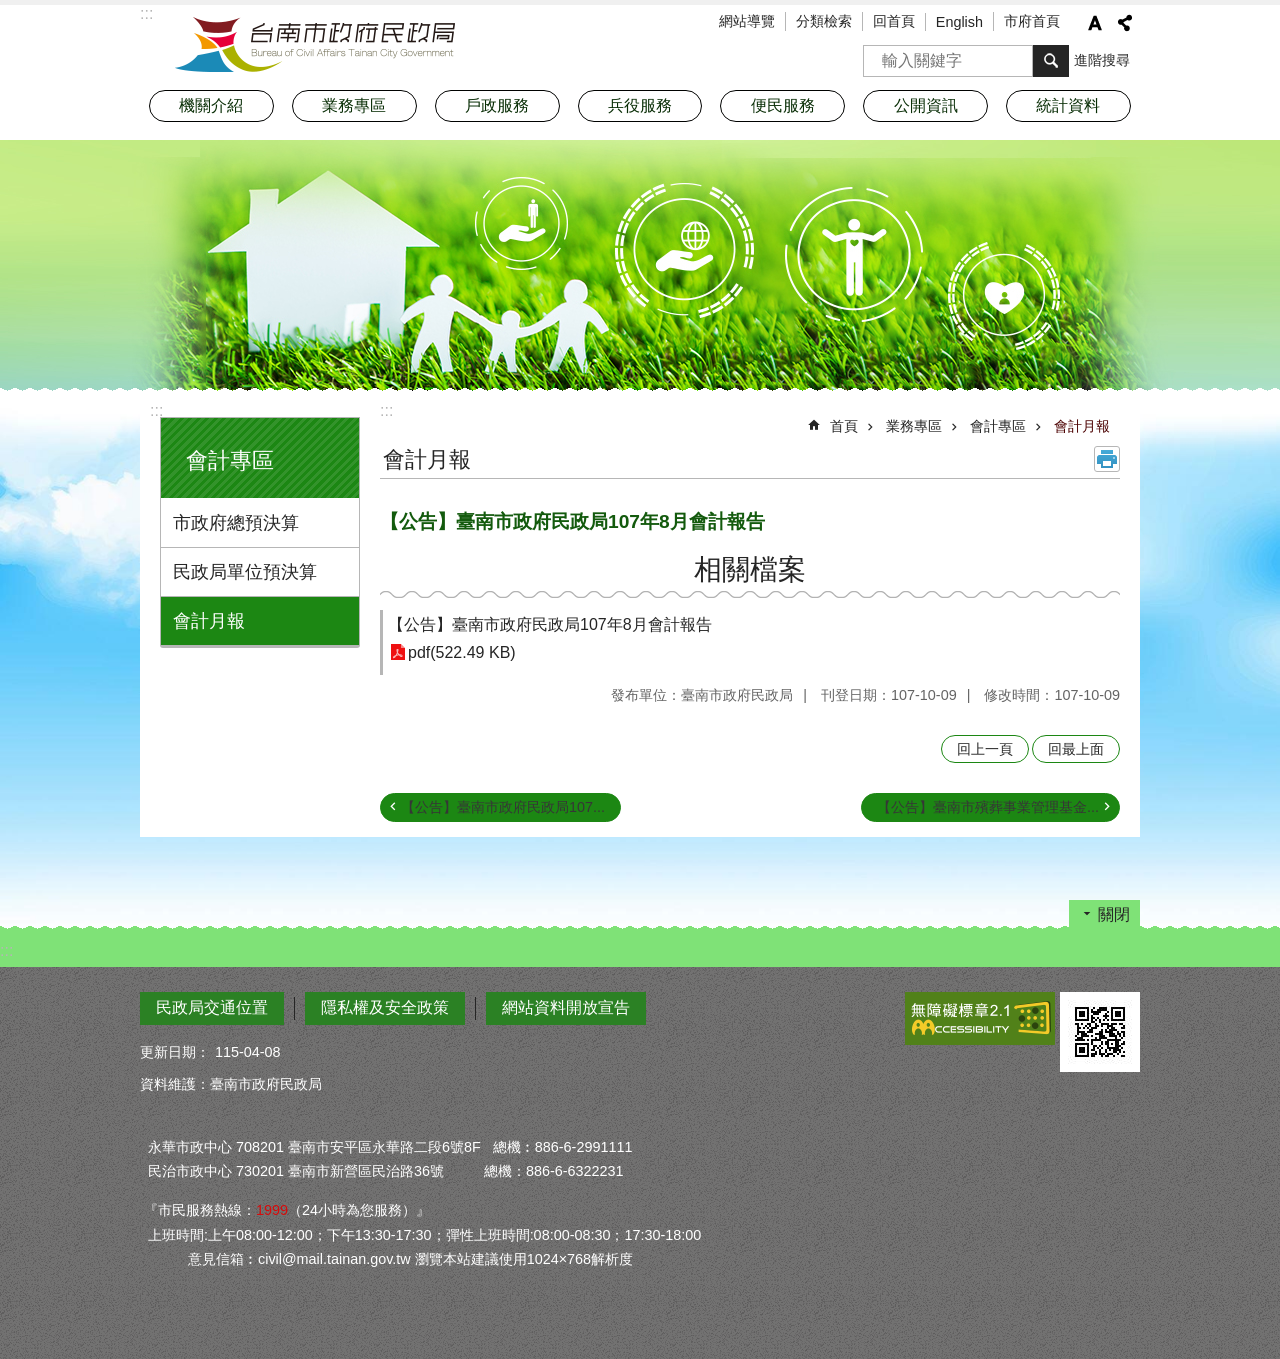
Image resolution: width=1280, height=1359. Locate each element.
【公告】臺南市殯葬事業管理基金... (988, 807)
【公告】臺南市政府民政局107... (503, 807)
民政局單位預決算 (245, 572)
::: (156, 410)
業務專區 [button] (354, 105)
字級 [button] (1095, 23)
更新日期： (175, 1052)
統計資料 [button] (1068, 105)
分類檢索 (824, 21)
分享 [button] (1125, 23)
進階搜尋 (1102, 60)
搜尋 (879, 54)
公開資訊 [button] (926, 105)
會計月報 (209, 621)
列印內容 (1107, 459)
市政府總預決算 (236, 523)
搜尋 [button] (1051, 61)
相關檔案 (750, 569)
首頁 (844, 426)
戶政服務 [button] (497, 105)
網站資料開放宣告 (566, 1007)
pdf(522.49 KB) (462, 652)
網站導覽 (747, 21)
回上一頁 (985, 749)
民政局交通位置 (212, 1007)
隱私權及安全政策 (385, 1007)
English (959, 22)
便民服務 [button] (783, 105)
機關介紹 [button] (211, 105)
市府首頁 (1032, 21)
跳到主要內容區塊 (10, 10)
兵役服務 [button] (640, 105)
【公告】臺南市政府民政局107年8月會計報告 (550, 624)
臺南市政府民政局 (315, 45)
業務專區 (914, 426)
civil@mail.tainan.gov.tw (334, 1259)
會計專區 (230, 460)
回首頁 (894, 21)
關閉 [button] (1114, 914)
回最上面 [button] (1076, 749)
